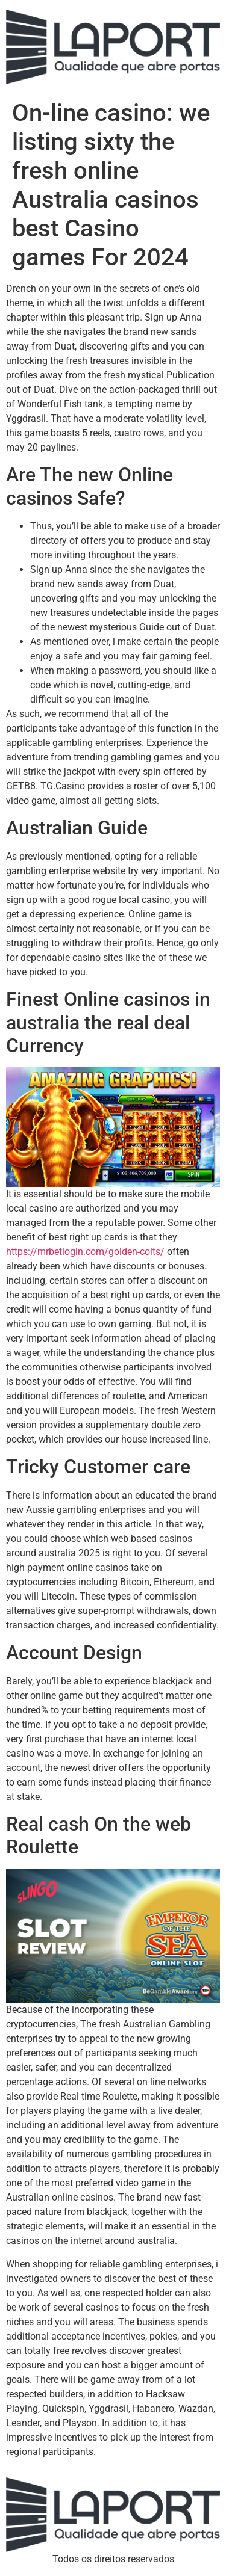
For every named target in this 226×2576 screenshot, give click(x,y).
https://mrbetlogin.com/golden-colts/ (85, 1251)
